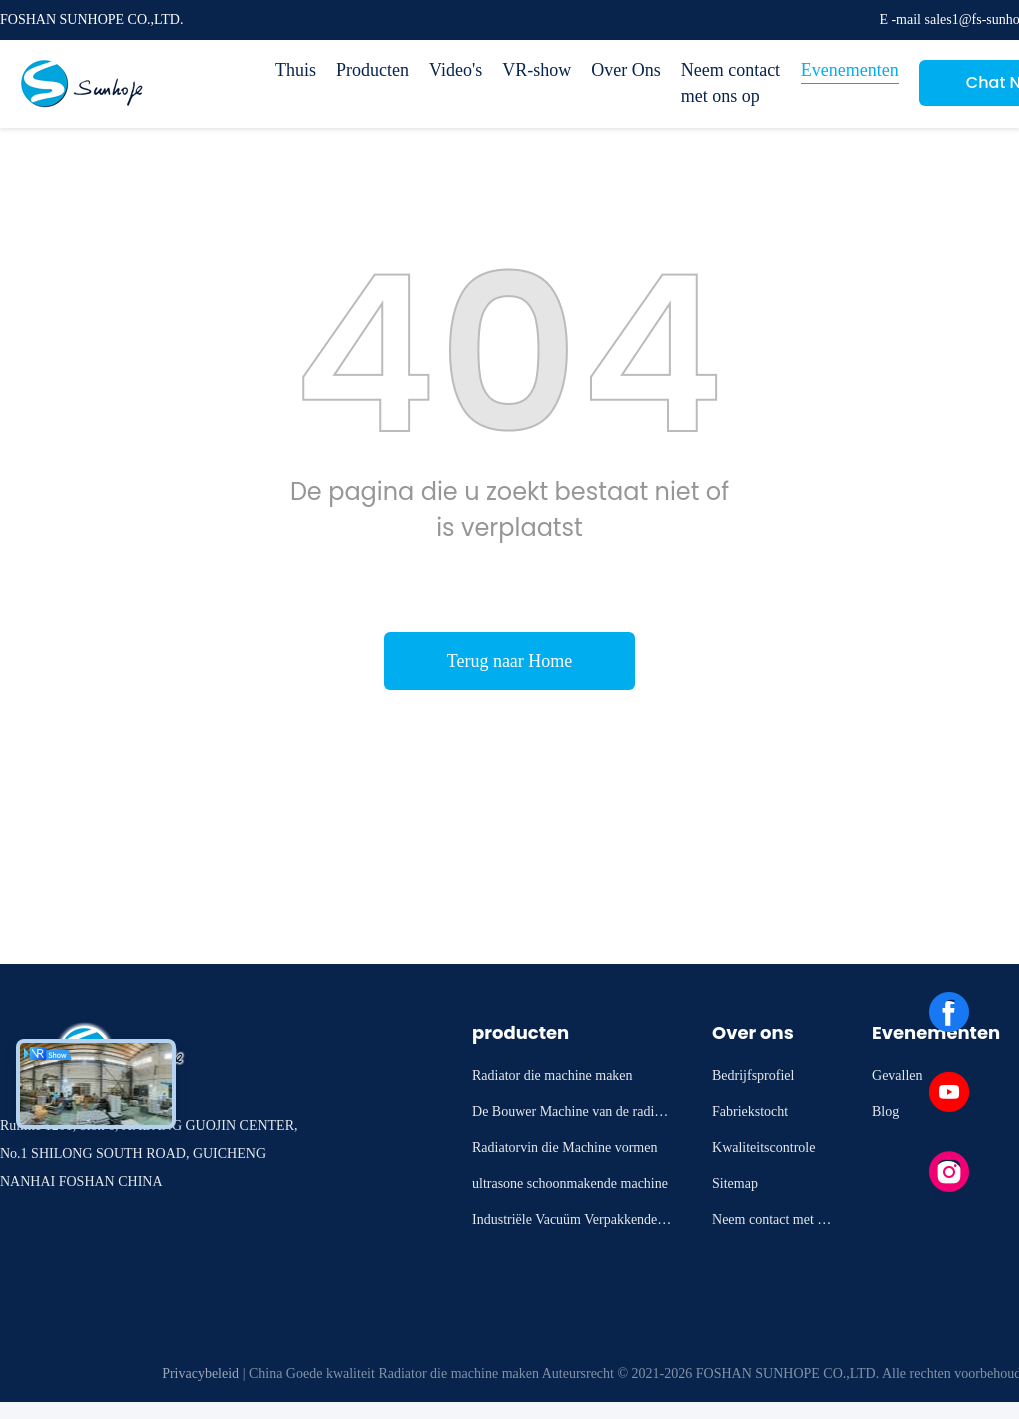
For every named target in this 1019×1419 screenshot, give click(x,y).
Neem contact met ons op (730, 83)
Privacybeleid (200, 1373)
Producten (372, 70)
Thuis (295, 70)
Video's (455, 70)
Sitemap (735, 1183)
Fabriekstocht (750, 1111)
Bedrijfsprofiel (753, 1075)
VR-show (536, 70)
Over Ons (626, 70)
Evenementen (850, 70)
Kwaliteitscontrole (763, 1147)
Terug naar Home (510, 661)
